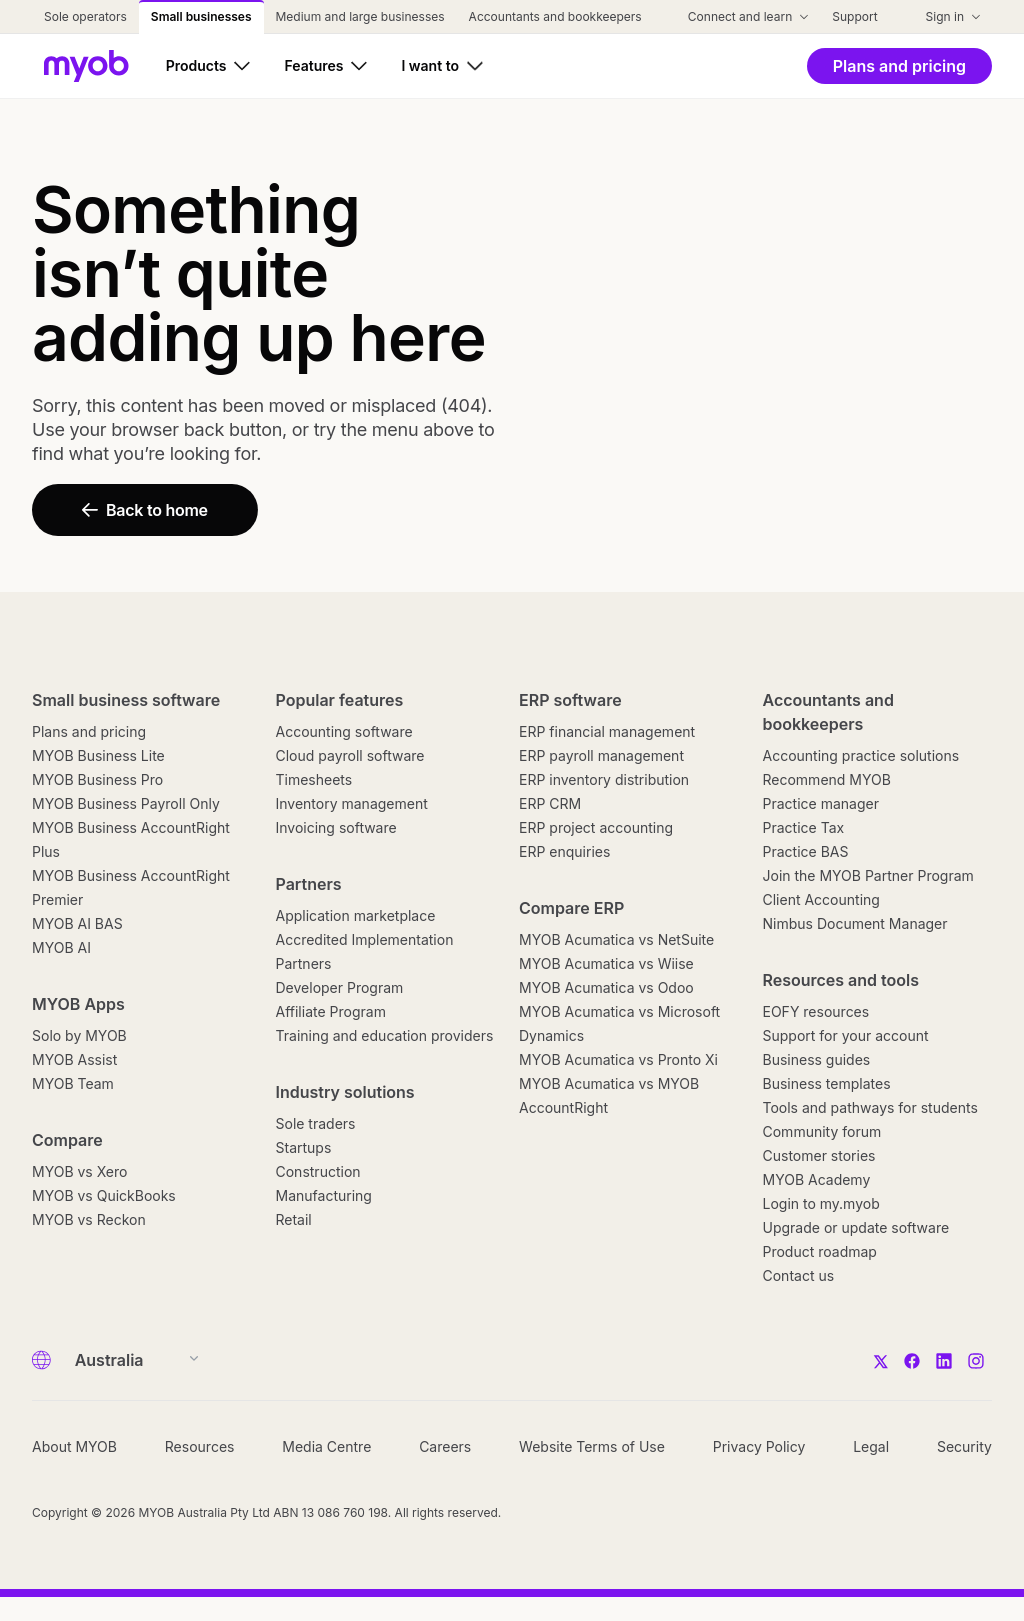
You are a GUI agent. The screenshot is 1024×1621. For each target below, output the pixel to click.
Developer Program (340, 987)
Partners (309, 884)
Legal (871, 1446)
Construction (318, 1171)
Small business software (126, 700)
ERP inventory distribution (604, 779)
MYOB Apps (78, 1004)
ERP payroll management (601, 755)
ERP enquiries (564, 851)
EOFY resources (816, 1011)
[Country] (130, 1360)
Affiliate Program (331, 1011)
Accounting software (344, 731)
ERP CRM (550, 803)
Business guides (817, 1059)
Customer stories (819, 1155)
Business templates (827, 1083)
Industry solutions (345, 1092)
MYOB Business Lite (98, 755)
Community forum (822, 1131)
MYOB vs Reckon (89, 1219)
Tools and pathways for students (870, 1107)
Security (964, 1446)
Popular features (340, 700)
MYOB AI (61, 947)
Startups (304, 1147)
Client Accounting (821, 899)
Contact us (799, 1275)
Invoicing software (336, 827)
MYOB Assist (74, 1059)
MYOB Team (73, 1083)
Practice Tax (804, 827)
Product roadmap (820, 1251)
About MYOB (74, 1446)
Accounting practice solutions (861, 755)
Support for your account (846, 1035)
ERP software (570, 700)
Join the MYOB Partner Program (868, 875)
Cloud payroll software (350, 755)
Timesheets (314, 779)
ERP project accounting (596, 827)
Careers (445, 1446)
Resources (200, 1446)
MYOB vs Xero (79, 1171)
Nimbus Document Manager (855, 923)
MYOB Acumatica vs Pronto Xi (618, 1059)
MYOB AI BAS (77, 923)
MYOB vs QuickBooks (104, 1195)
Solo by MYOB (79, 1035)
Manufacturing (324, 1195)
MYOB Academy (817, 1179)
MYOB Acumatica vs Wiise (606, 963)
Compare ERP (571, 908)
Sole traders (316, 1123)
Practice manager (821, 803)
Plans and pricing (89, 731)
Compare (67, 1140)
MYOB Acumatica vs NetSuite (616, 939)
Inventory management (352, 803)
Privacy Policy (759, 1446)
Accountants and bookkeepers (828, 712)
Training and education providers (385, 1035)
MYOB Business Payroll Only (126, 803)
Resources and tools (841, 980)
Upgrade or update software (856, 1227)
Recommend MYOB (827, 779)
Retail (294, 1219)
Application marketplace (356, 915)
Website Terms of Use (592, 1446)
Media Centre (326, 1446)
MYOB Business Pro (97, 779)
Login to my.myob (821, 1203)
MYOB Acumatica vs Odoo (606, 987)
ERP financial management (607, 731)
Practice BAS (806, 851)
